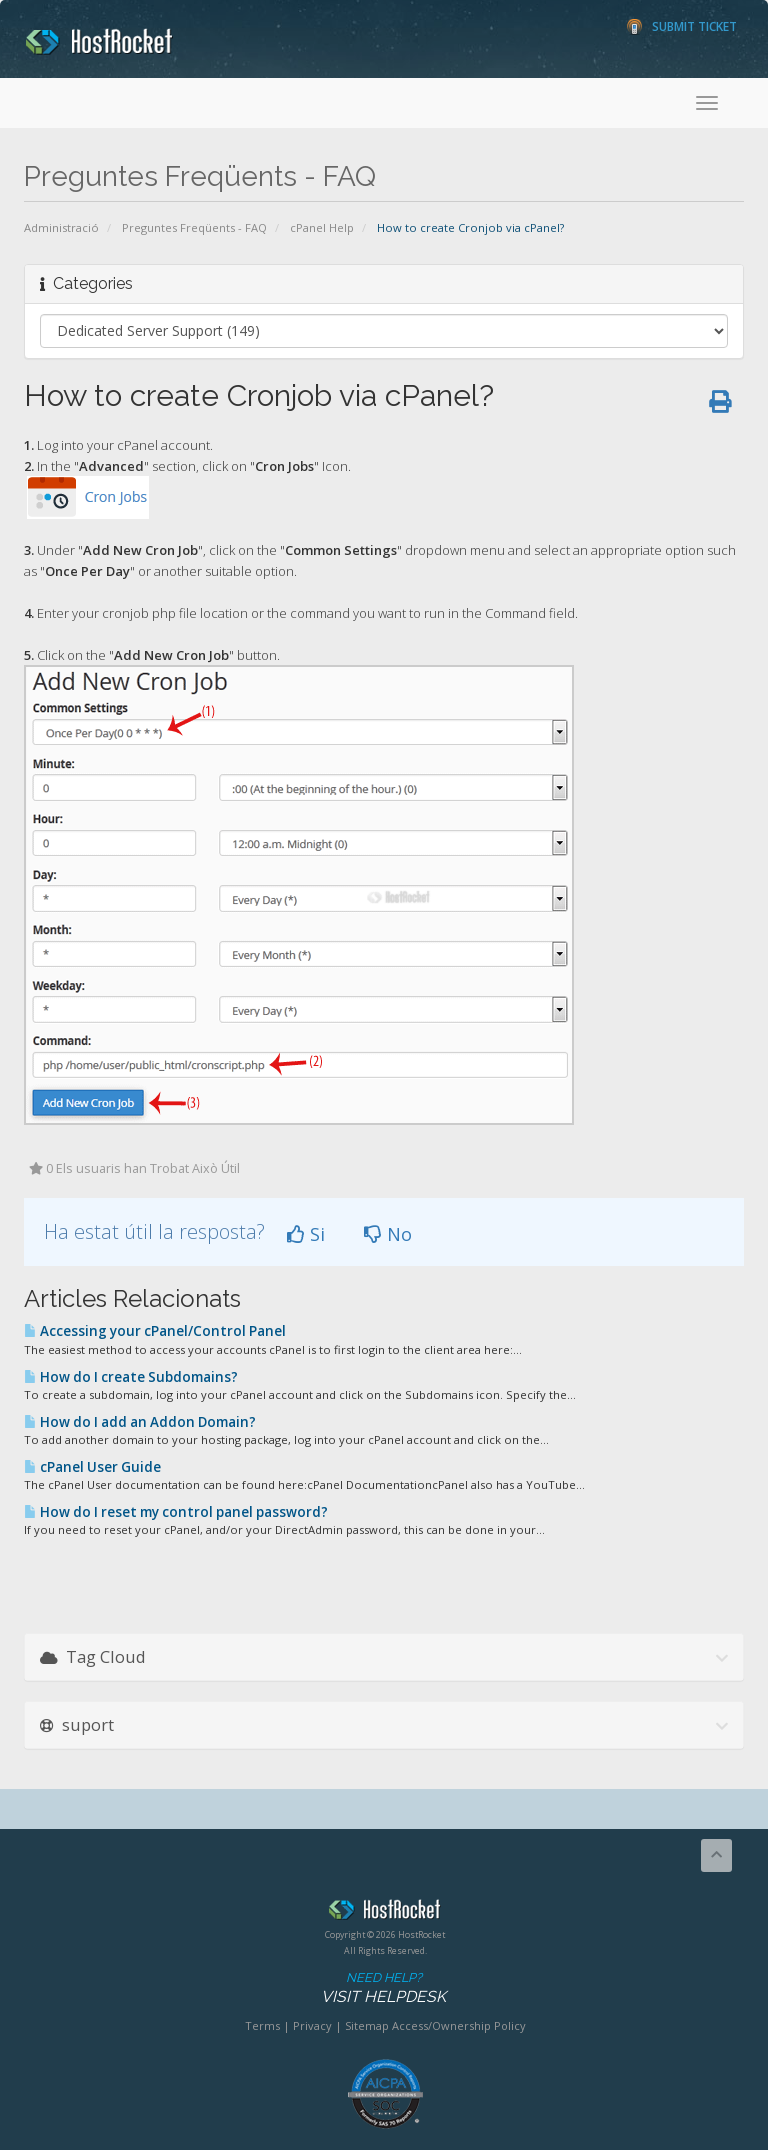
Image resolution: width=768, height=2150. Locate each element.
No (388, 1234)
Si (306, 1234)
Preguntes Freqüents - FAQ (194, 227)
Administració (61, 227)
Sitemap (367, 2025)
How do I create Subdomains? (131, 1377)
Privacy (312, 2025)
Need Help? (383, 1988)
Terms (262, 2025)
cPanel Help (322, 227)
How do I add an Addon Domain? (140, 1422)
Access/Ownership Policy (459, 2025)
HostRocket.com (385, 1913)
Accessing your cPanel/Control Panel (155, 1331)
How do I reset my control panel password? (176, 1512)
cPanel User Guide (92, 1467)
